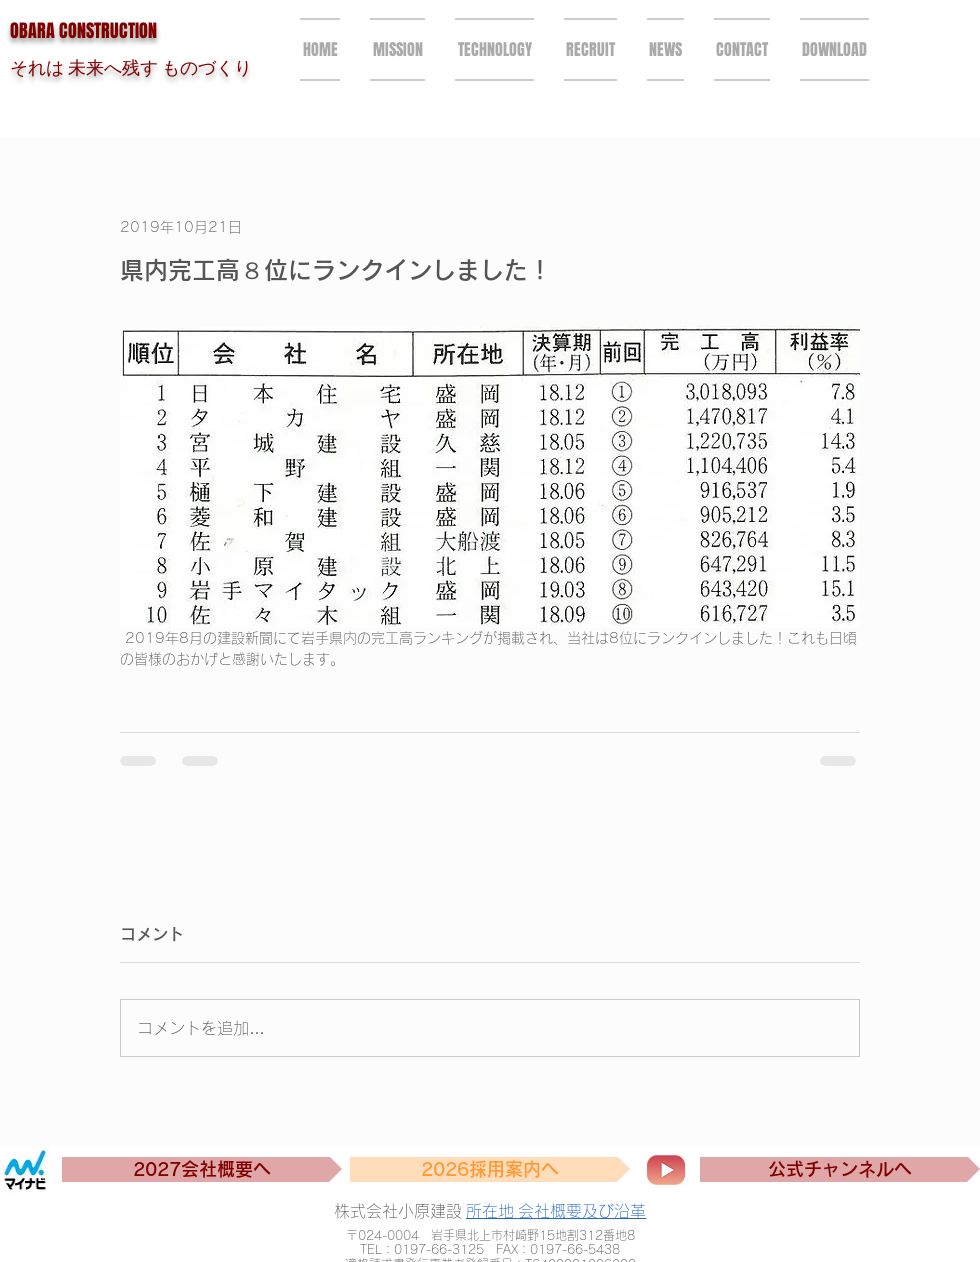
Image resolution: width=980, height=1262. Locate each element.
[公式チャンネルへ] (840, 1169)
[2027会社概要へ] (202, 1169)
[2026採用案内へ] (490, 1169)
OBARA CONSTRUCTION (83, 31)
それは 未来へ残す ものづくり (131, 67)
